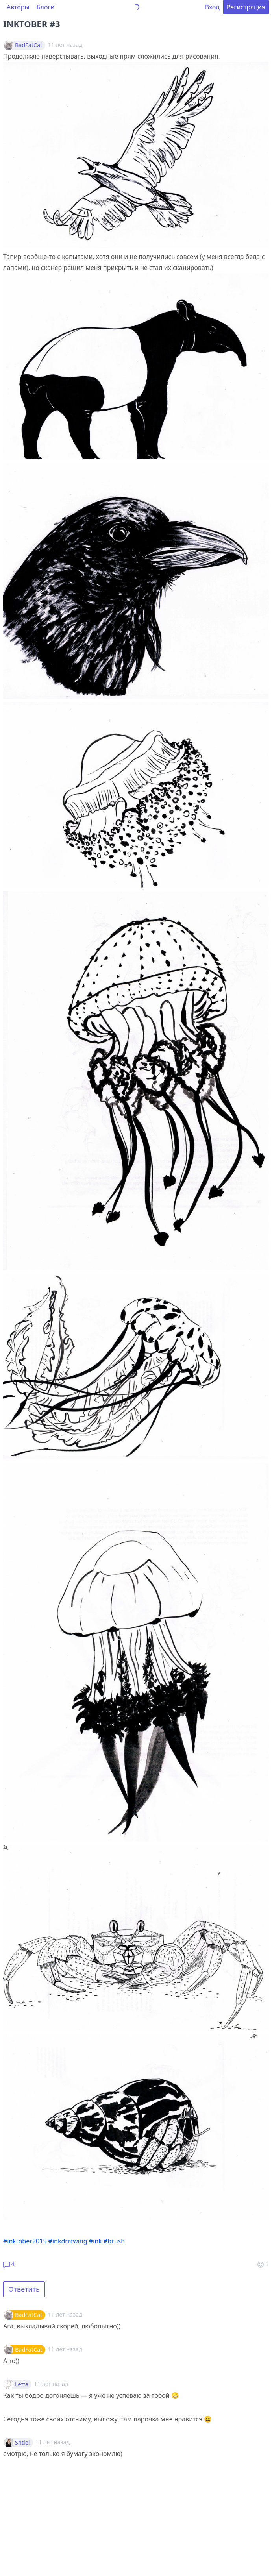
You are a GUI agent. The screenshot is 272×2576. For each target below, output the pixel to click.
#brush (114, 2241)
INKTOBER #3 (31, 24)
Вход (212, 7)
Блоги (46, 7)
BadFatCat (28, 45)
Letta (21, 2384)
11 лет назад (65, 2314)
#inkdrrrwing (67, 2241)
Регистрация (246, 7)
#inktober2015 (24, 2241)
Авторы (18, 7)
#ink (95, 2241)
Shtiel (22, 2442)
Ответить (24, 2289)
